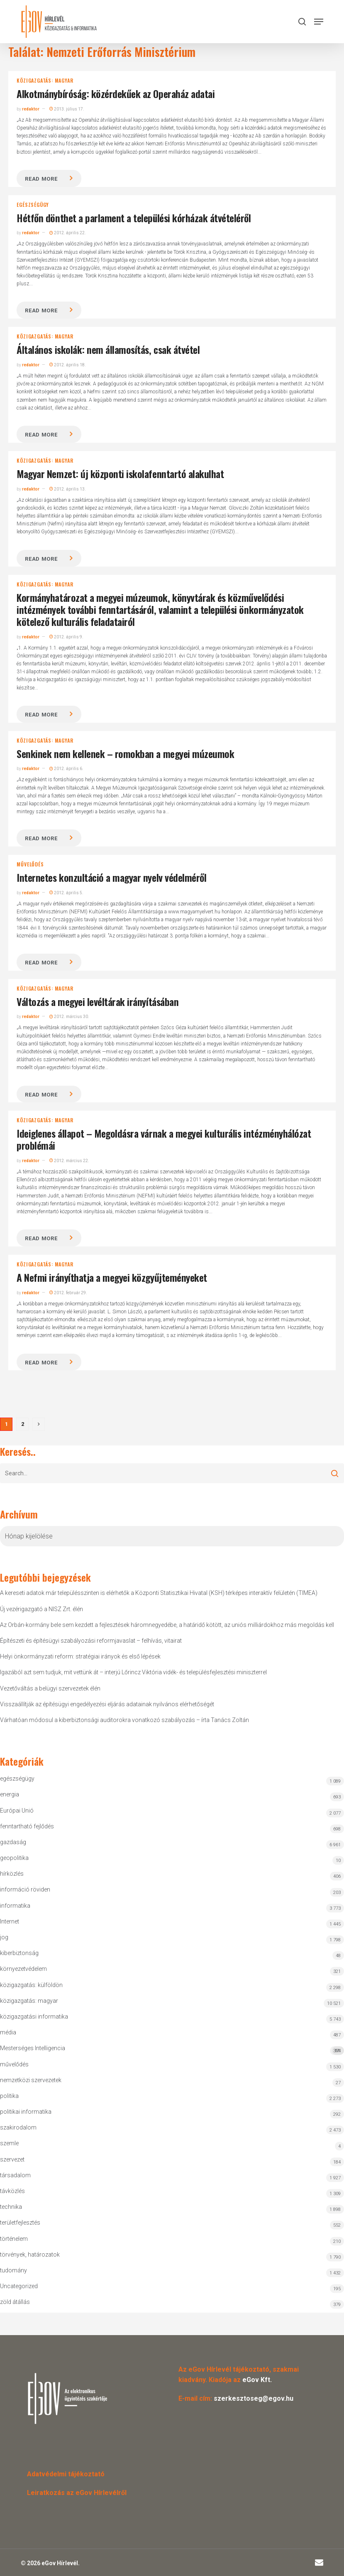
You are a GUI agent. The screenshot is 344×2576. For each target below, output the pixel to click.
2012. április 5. (66, 893)
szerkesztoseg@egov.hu (253, 2398)
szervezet (12, 2159)
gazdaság (13, 1842)
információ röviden (25, 1889)
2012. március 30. (69, 1016)
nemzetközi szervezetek (30, 2080)
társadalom (15, 2175)
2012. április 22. (67, 233)
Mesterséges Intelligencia (172, 2050)
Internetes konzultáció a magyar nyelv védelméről (111, 877)
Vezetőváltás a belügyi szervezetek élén (50, 1688)
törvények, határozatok (30, 2254)
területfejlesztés (20, 2222)
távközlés (12, 2191)
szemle (9, 2143)
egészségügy (33, 204)
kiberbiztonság (19, 1953)
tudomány (13, 2270)
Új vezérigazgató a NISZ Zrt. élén (41, 1609)
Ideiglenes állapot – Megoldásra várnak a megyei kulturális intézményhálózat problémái (164, 1139)
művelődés (30, 864)
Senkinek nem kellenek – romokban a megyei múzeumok (125, 753)
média (8, 2032)
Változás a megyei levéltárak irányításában (97, 1001)
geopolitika (14, 1858)
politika (9, 2096)
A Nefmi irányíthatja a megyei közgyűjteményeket (112, 1277)
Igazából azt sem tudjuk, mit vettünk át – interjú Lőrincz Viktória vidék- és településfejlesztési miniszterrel (133, 1672)
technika (11, 2206)
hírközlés (12, 1873)
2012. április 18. (67, 365)
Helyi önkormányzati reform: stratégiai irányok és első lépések (80, 1656)
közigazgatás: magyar (45, 80)
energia (9, 1794)
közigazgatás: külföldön (31, 1985)
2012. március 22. (69, 1160)
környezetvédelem (23, 1968)
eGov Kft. (257, 2380)
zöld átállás (15, 2302)
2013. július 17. (66, 109)
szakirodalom (18, 2127)
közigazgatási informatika (34, 2016)
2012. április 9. (66, 637)
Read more (41, 179)
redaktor (30, 109)
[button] (318, 21)
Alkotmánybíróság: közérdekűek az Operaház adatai (116, 93)
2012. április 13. (67, 489)
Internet (9, 1921)
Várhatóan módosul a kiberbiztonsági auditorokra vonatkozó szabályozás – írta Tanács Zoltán (124, 1720)
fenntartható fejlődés (27, 1826)
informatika (15, 1905)
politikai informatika (25, 2111)
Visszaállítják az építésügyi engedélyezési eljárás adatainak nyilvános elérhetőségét (107, 1704)
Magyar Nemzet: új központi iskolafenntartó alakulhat (120, 473)
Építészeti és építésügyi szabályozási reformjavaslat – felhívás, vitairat (91, 1640)
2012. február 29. (68, 1292)
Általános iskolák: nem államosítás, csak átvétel (108, 349)
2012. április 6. (66, 768)
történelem (14, 2238)
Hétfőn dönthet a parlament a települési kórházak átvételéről (134, 217)
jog (4, 1937)
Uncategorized (19, 2286)
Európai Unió (17, 1810)
